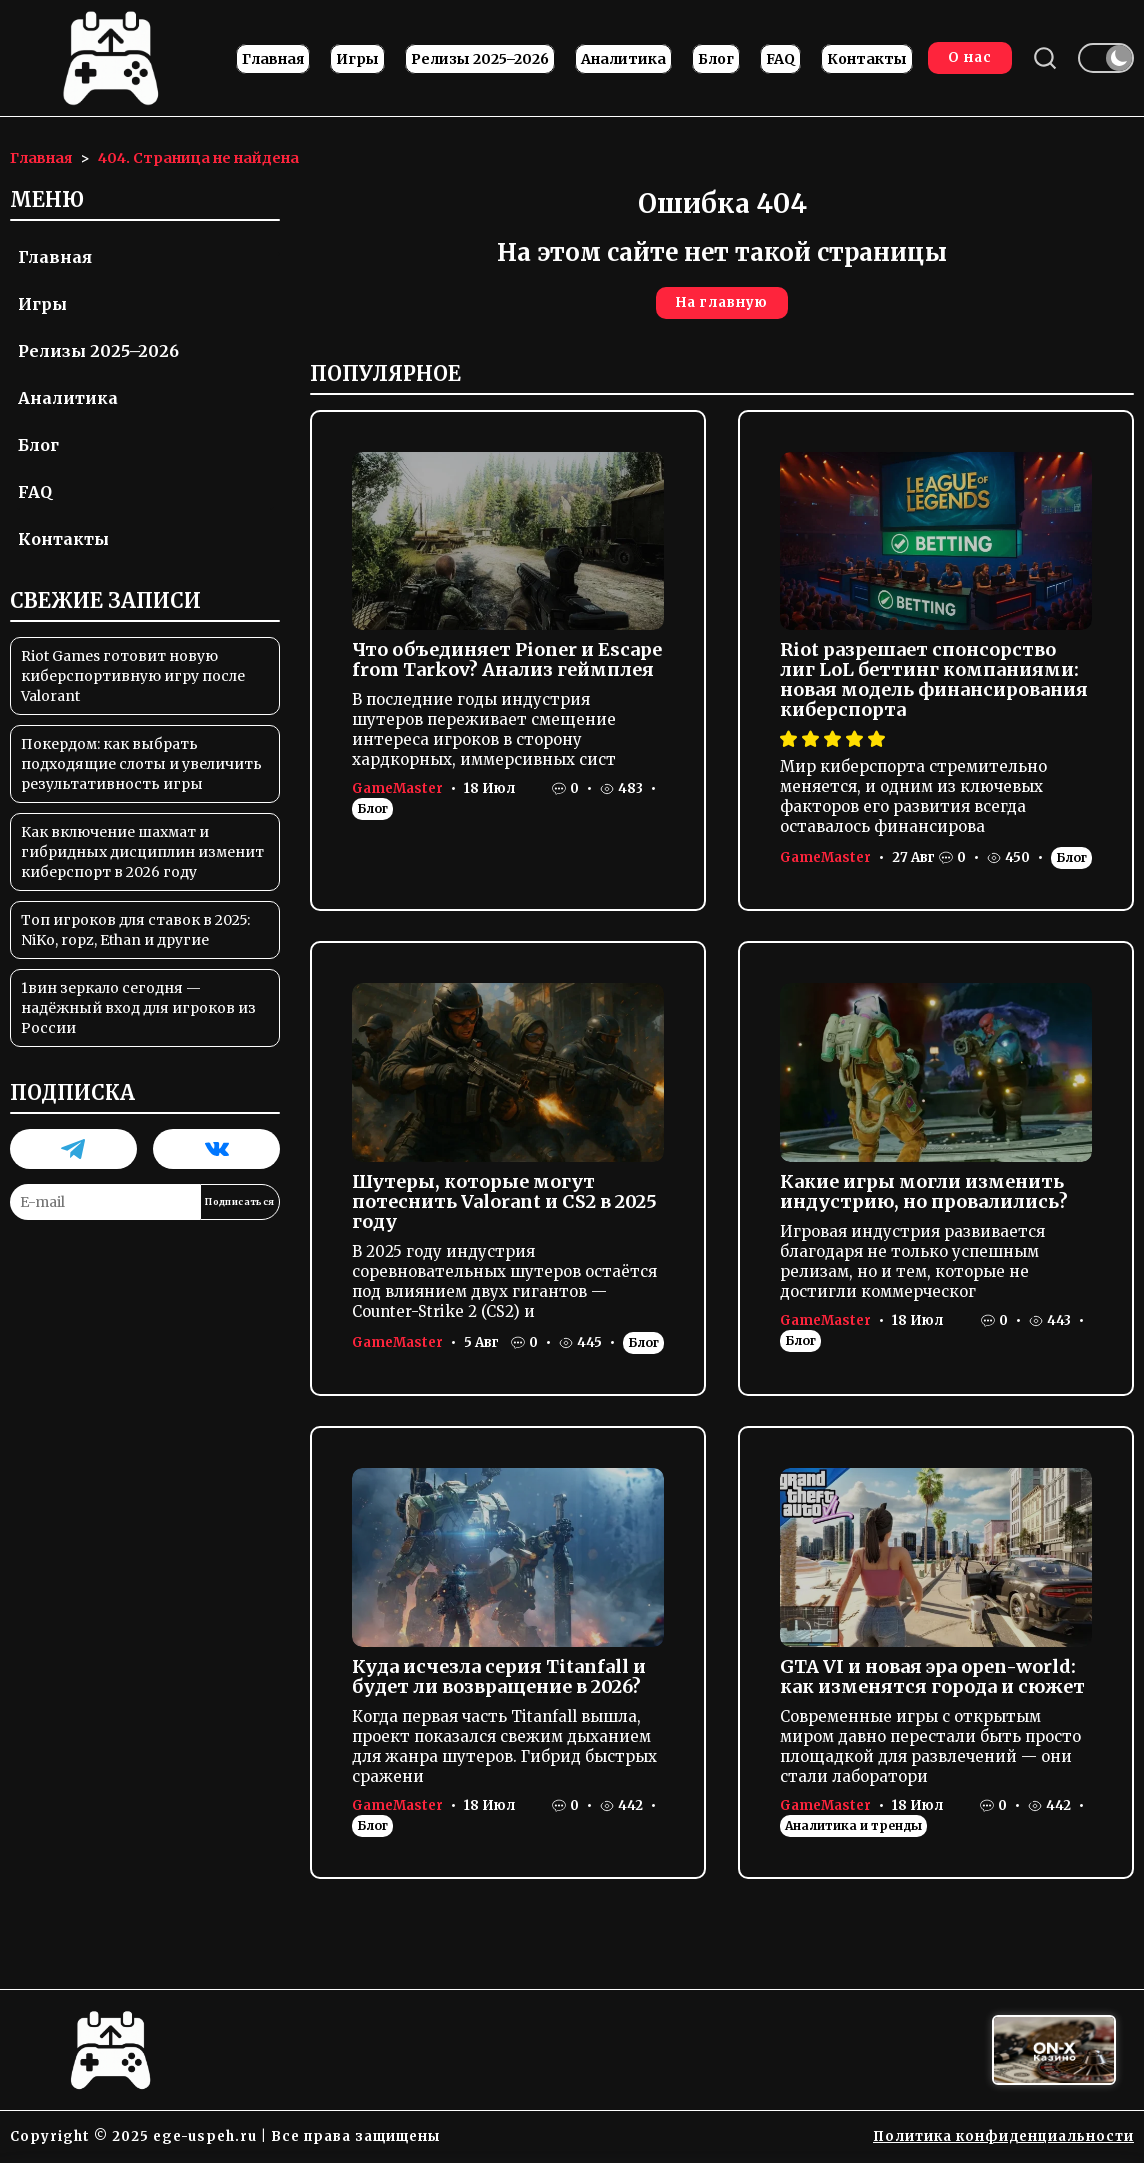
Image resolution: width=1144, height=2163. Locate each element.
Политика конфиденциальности (1003, 2136)
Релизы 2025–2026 (480, 59)
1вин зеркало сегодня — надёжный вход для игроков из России (138, 1008)
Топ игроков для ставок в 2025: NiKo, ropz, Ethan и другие (135, 930)
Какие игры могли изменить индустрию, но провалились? (924, 1191)
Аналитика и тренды (853, 1825)
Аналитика (623, 59)
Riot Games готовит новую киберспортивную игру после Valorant (133, 676)
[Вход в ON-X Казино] (1054, 2050)
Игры (357, 59)
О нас (970, 57)
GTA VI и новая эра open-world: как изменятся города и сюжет (932, 1676)
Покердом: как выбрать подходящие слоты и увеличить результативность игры (141, 764)
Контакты (867, 59)
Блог (716, 59)
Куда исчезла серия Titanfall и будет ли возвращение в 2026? (499, 1676)
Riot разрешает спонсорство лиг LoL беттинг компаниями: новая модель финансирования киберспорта (934, 679)
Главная (273, 59)
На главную (722, 302)
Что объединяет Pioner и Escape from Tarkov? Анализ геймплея (507, 659)
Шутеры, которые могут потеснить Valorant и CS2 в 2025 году (504, 1201)
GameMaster (397, 788)
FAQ (780, 59)
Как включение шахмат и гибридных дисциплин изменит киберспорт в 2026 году (142, 852)
